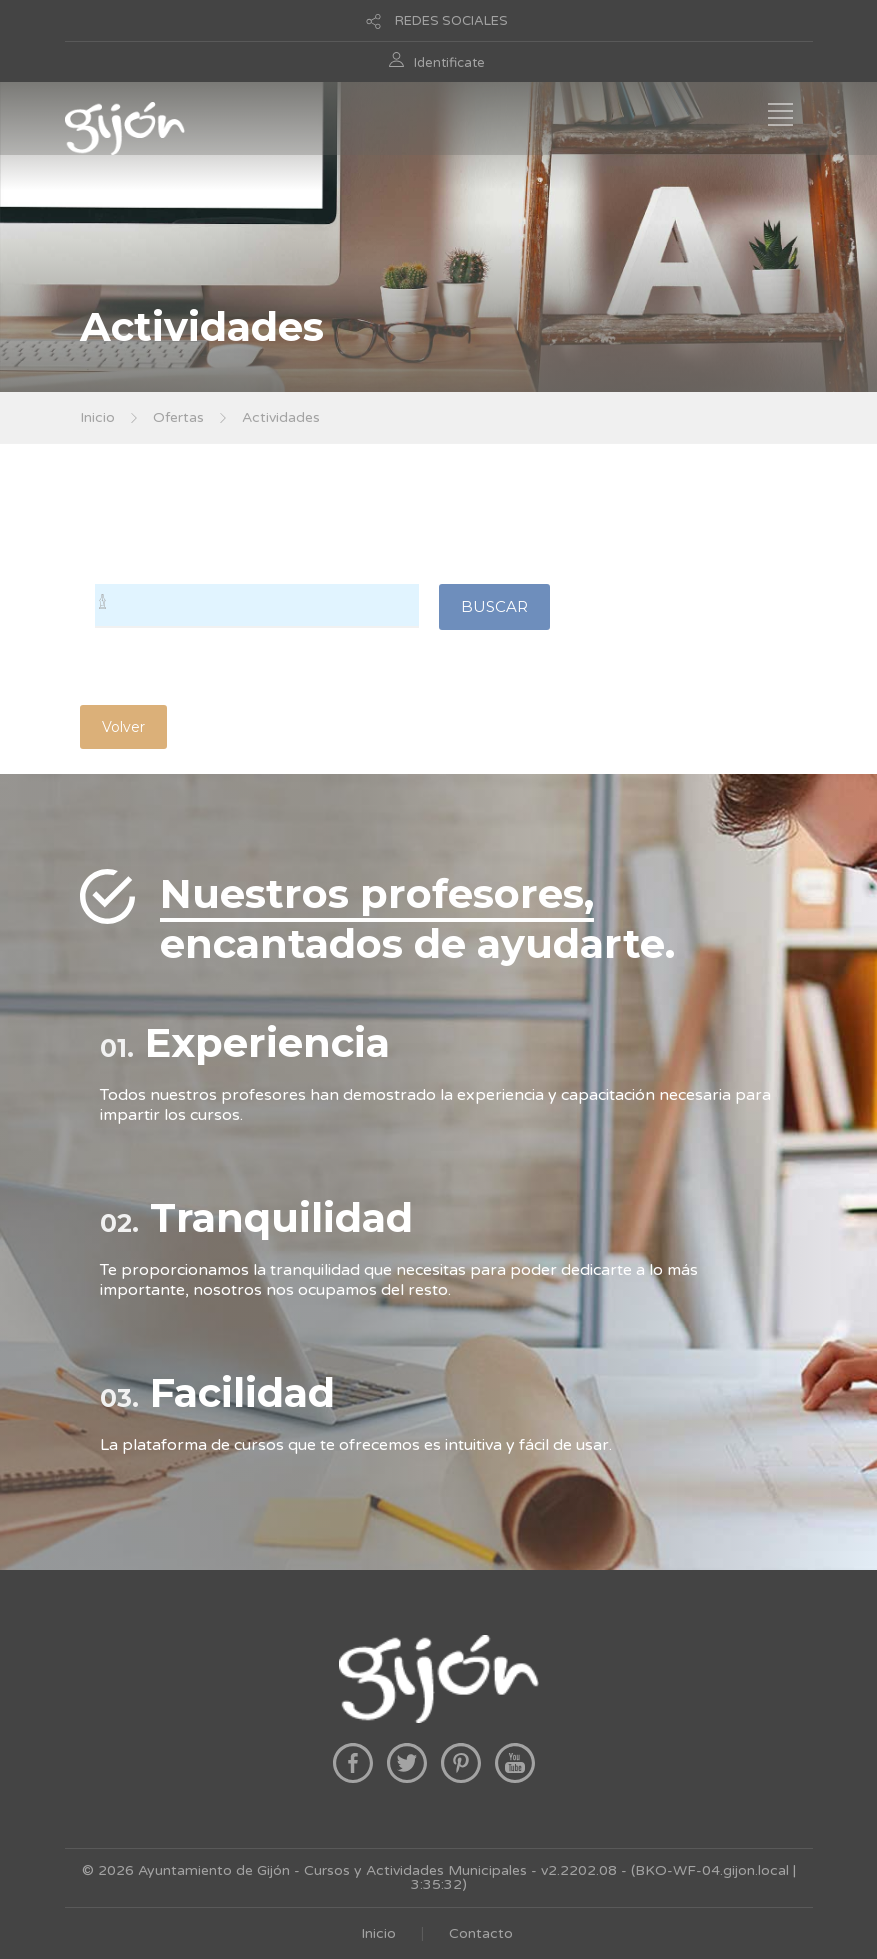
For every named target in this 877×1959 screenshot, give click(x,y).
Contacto (481, 1933)
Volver (123, 727)
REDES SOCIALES (451, 21)
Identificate (449, 63)
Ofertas (178, 417)
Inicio (97, 417)
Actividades (281, 417)
